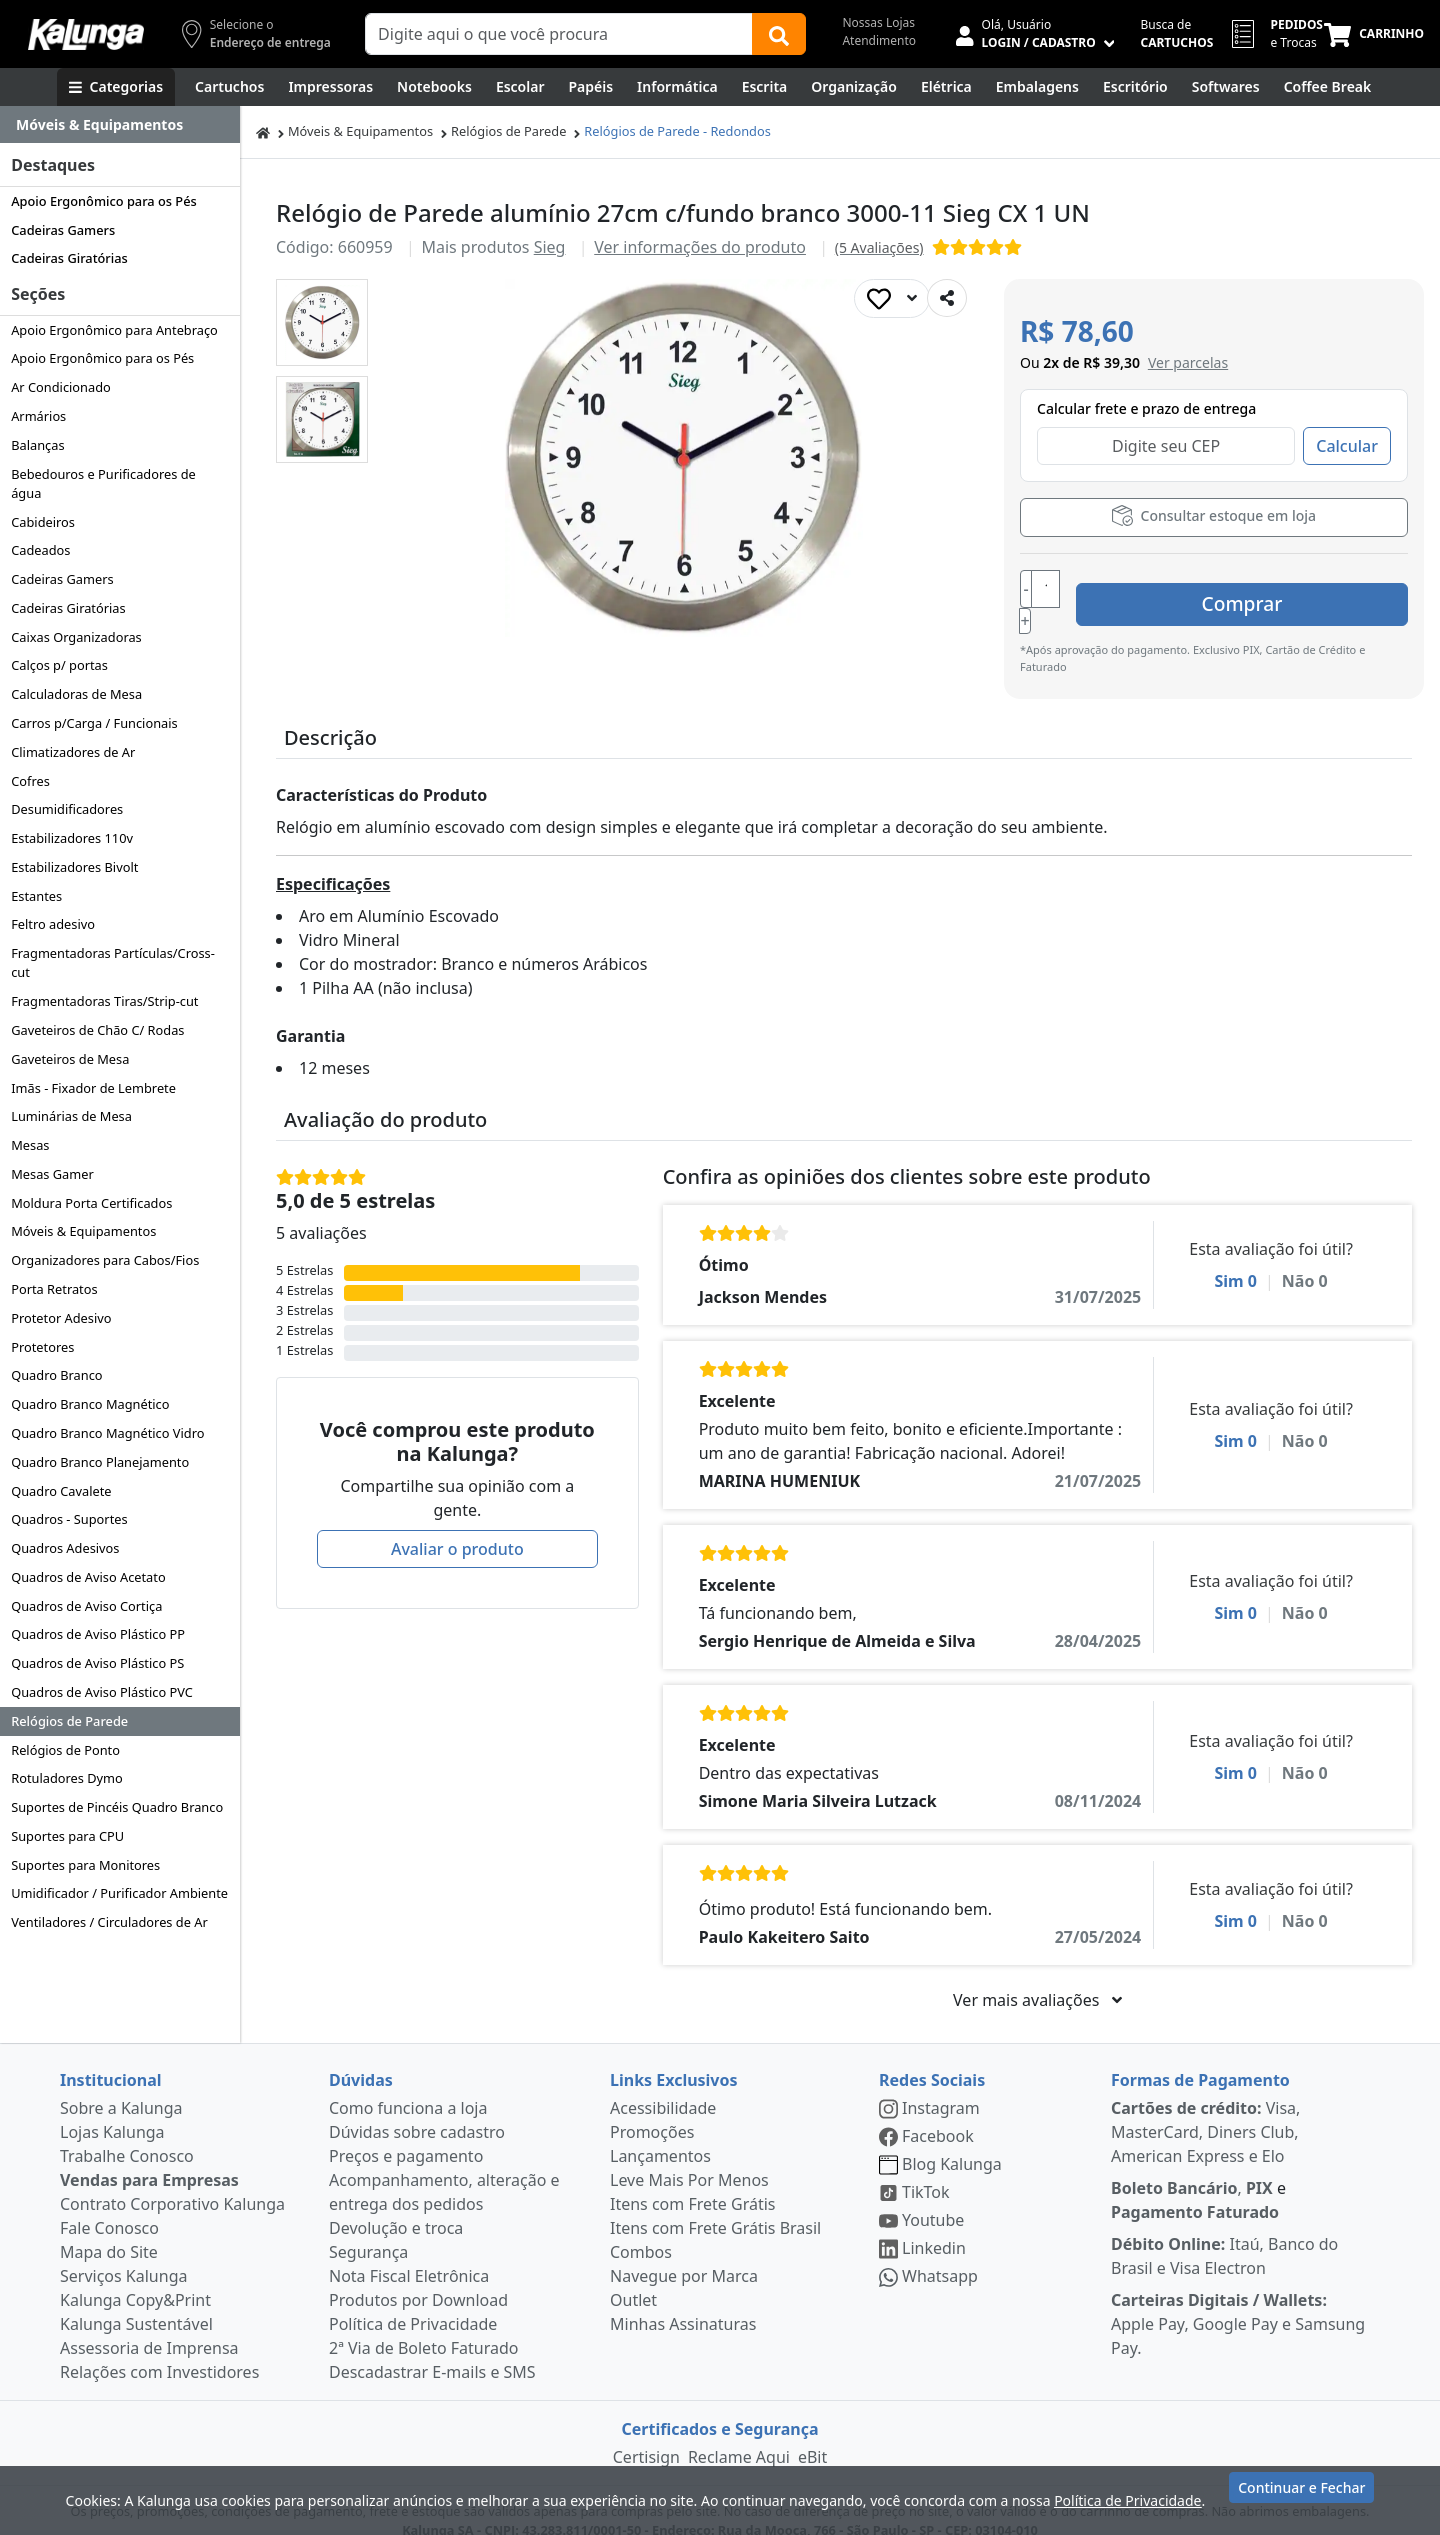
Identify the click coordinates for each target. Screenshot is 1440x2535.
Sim (1235, 1259)
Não (1305, 1259)
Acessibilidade (663, 2086)
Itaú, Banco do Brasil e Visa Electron (1224, 2234)
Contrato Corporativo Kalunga (172, 2182)
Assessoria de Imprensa (149, 2326)
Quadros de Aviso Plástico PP (98, 1634)
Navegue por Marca (684, 2254)
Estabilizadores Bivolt (74, 867)
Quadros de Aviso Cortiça (86, 1606)
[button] (322, 322)
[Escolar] (520, 87)
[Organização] (854, 87)
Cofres (30, 781)
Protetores (42, 1347)
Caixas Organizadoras (76, 637)
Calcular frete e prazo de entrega (1146, 408)
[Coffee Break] (1328, 87)
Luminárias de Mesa (71, 1116)
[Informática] (677, 87)
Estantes (36, 896)
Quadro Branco (56, 1375)
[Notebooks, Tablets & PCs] (434, 87)
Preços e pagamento (406, 2134)
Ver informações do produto (700, 247)
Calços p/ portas (59, 665)
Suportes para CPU (67, 1836)
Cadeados (40, 550)
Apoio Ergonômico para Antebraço (114, 330)
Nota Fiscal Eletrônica (409, 2254)
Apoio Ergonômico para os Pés (104, 201)
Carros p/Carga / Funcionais (94, 723)
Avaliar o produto (457, 1527)
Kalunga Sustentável (136, 2302)
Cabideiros (43, 522)
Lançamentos (660, 2134)
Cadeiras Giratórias (69, 258)
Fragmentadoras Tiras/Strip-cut (104, 1001)
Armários (38, 416)
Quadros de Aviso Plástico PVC (102, 1692)
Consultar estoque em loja (1214, 515)
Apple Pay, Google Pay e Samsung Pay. (1238, 2302)
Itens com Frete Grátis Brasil (715, 2206)
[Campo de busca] (559, 34)
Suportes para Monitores (85, 1865)
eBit (812, 2435)
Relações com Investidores (159, 2350)
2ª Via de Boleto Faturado (424, 2326)
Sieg (550, 247)
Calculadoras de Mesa (76, 694)
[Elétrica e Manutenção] (946, 87)
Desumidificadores (67, 809)
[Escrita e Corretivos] (765, 87)
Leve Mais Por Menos (689, 2158)
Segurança (368, 2230)
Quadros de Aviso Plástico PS (97, 1663)
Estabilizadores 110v (72, 838)
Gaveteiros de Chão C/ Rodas (97, 1030)
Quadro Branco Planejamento (100, 1462)
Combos (641, 2230)
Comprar (1288, 590)
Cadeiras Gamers (63, 230)
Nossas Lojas (878, 22)
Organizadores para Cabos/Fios (105, 1260)
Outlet (633, 2278)
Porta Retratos (54, 1289)
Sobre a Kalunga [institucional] (121, 2086)
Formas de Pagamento (1200, 2058)
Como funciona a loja (408, 2086)
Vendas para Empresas (149, 2158)
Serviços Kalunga (123, 2254)
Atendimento (879, 40)
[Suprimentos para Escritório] (1135, 87)
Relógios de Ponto (65, 1750)
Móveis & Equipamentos (83, 1231)
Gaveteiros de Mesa (70, 1059)
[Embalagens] (1037, 87)
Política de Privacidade (413, 2302)
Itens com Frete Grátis (692, 2182)
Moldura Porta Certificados (91, 1203)
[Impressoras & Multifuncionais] (330, 87)
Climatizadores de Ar (73, 752)
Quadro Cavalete (61, 1491)
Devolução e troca (396, 2206)
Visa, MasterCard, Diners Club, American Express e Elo (1205, 2110)
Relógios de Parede (69, 1721)
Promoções (652, 2110)
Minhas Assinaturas (683, 2302)
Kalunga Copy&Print (135, 2278)
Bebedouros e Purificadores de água (103, 483)
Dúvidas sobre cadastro (417, 2110)
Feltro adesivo (53, 924)
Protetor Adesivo (61, 1318)
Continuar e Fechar (1301, 2497)
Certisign (646, 2435)
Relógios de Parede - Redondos (677, 131)
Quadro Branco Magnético (90, 1404)
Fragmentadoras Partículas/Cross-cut (113, 962)
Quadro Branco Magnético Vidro (107, 1433)
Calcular (1347, 446)
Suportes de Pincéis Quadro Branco (117, 1807)
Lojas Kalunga (112, 2110)
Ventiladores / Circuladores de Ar (109, 1922)
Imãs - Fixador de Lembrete (93, 1088)
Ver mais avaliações (1037, 1978)
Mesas (30, 1145)
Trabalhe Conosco (127, 2134)
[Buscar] (779, 34)
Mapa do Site (109, 2230)
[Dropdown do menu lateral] (120, 125)
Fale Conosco (109, 2206)
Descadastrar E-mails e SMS (432, 2350)
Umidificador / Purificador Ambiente (119, 1893)
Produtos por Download (418, 2278)
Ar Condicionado (61, 387)
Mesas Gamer (52, 1174)
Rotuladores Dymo (67, 1778)
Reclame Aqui (739, 2435)
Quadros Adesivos (65, 1548)
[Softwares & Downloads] (1226, 87)
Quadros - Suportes (69, 1519)
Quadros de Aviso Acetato (88, 1577)
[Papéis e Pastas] (590, 87)
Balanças (37, 445)
